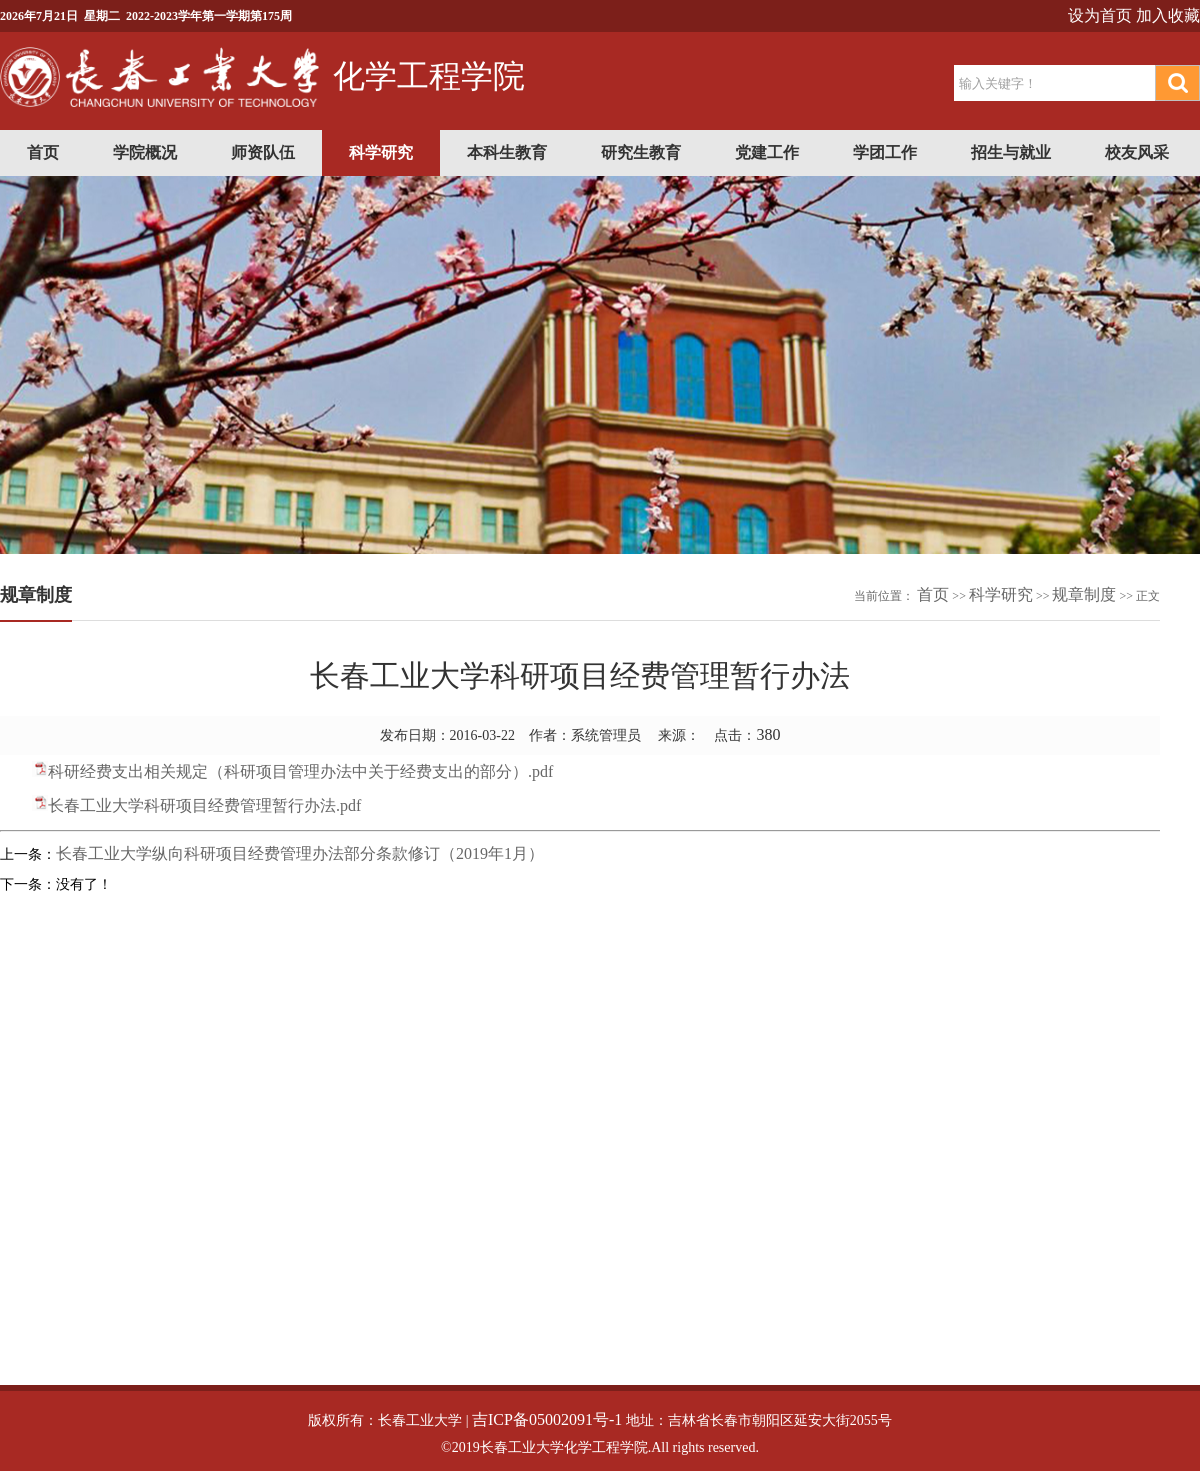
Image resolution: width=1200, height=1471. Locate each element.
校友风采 (1137, 152)
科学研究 (381, 152)
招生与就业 (1011, 152)
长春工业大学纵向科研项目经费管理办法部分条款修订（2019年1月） (300, 853)
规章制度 (1084, 594)
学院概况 (145, 152)
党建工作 (767, 152)
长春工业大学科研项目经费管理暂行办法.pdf (204, 805)
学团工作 (885, 152)
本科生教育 (507, 152)
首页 (43, 152)
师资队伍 (263, 152)
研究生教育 (641, 152)
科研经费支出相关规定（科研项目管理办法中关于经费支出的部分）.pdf (300, 771)
